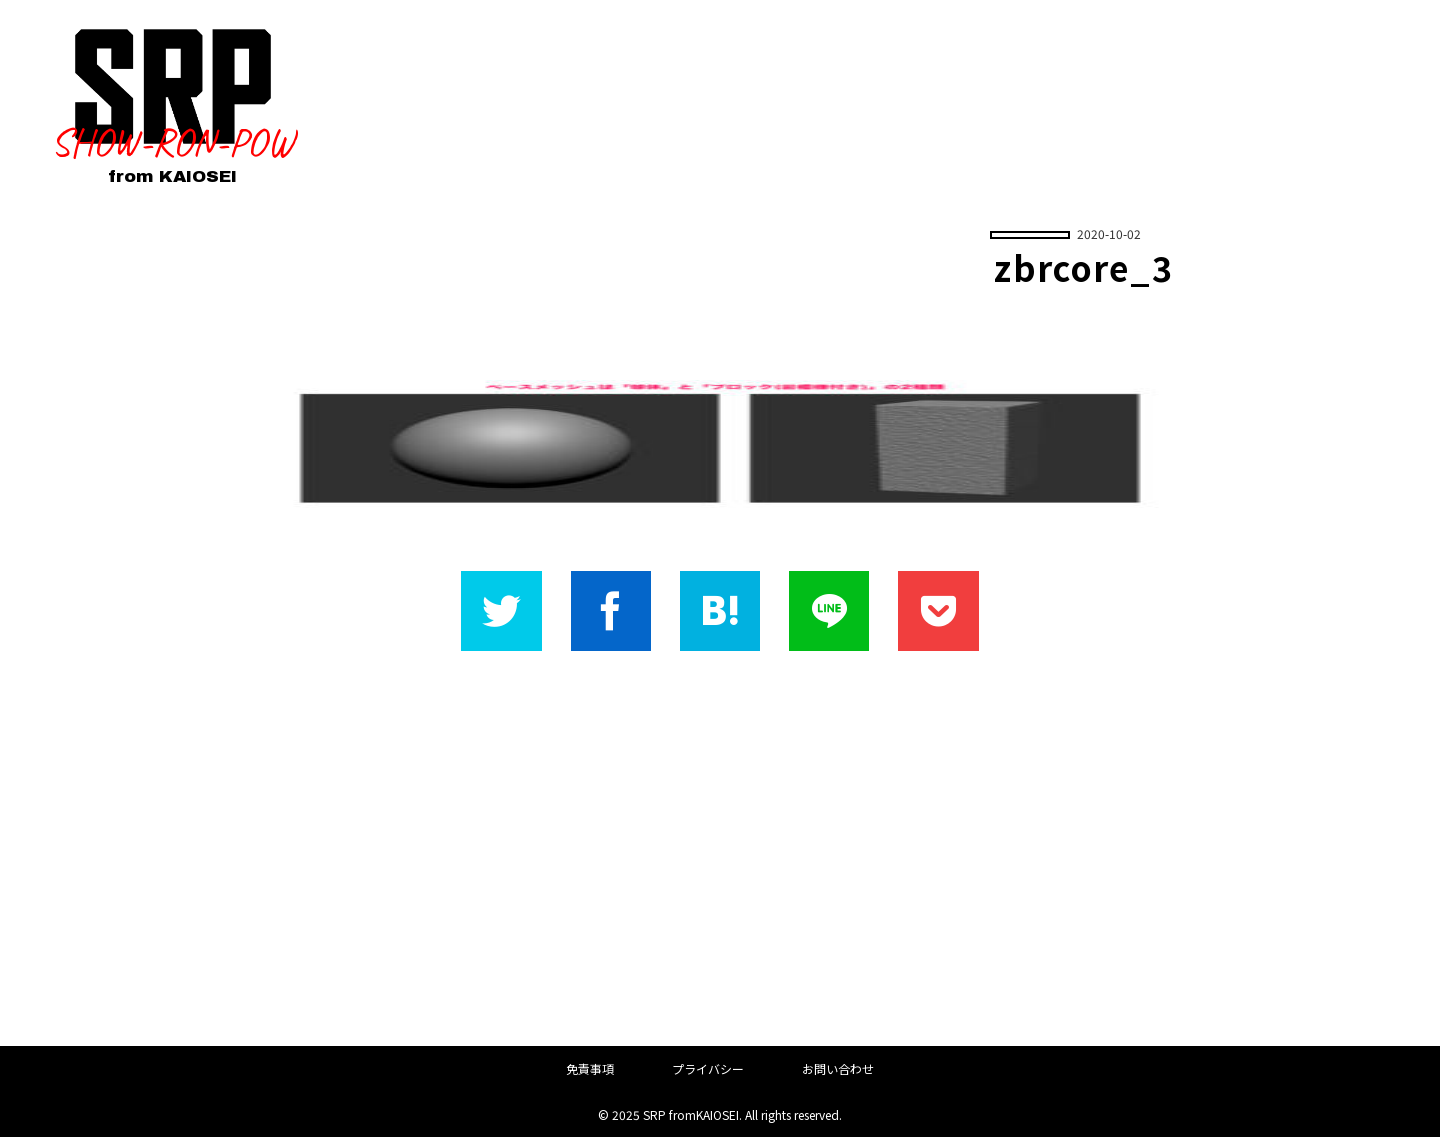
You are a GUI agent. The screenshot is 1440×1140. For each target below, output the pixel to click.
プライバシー (708, 1071)
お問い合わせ (838, 1071)
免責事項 (590, 1071)
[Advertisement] (720, 851)
